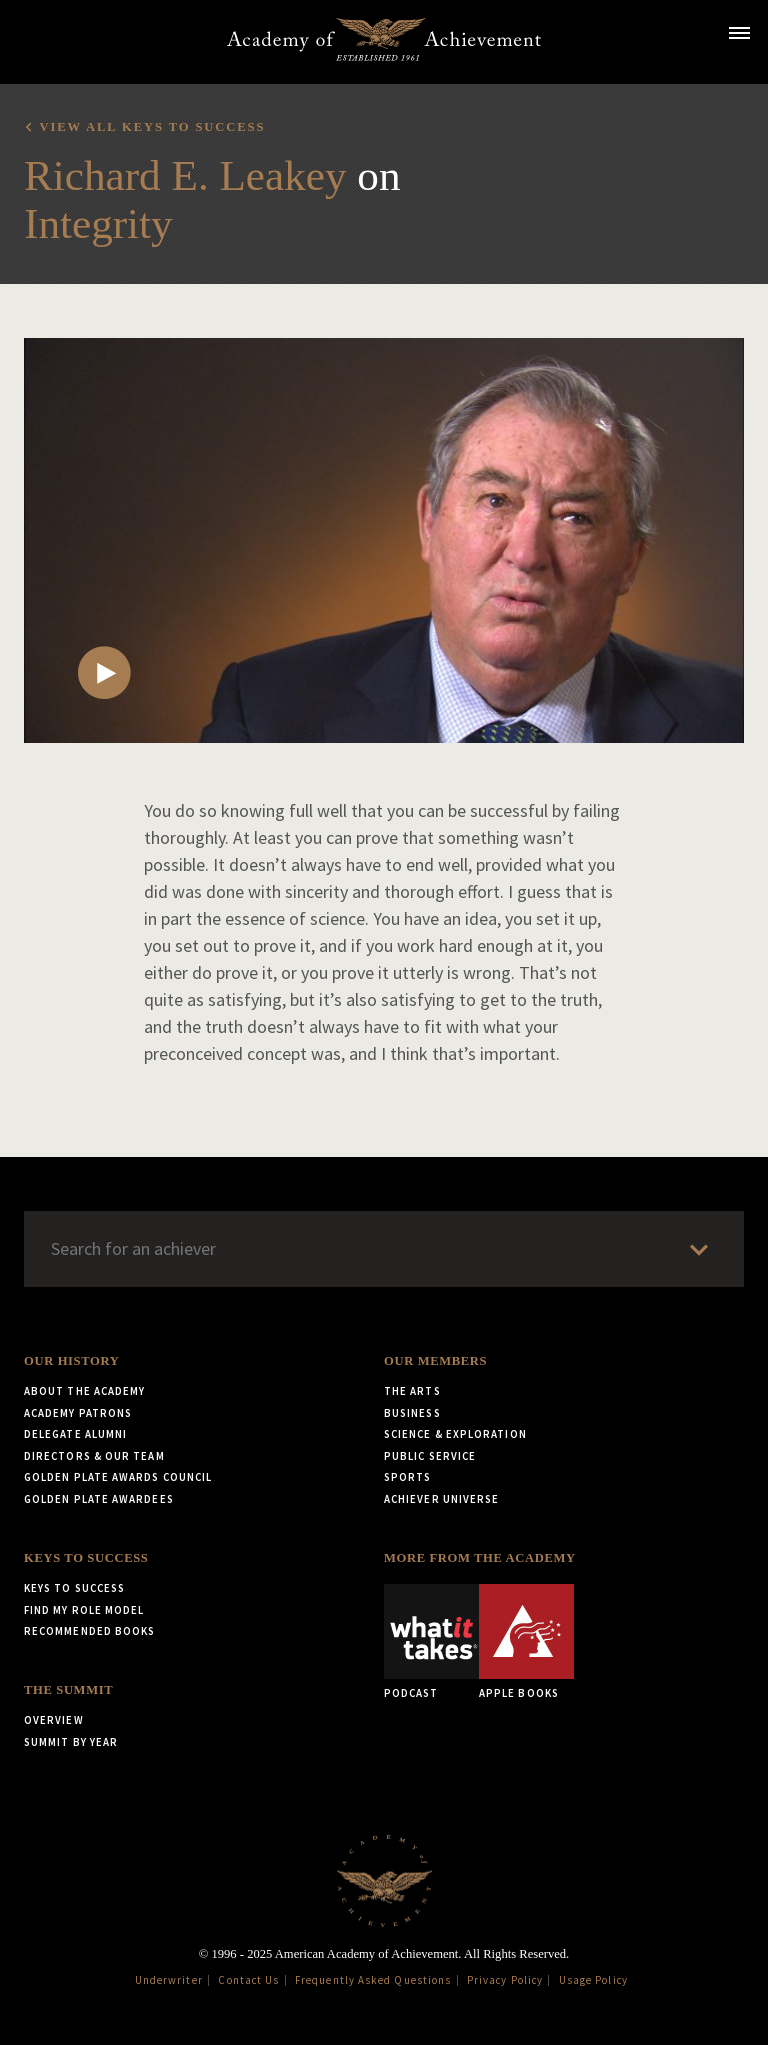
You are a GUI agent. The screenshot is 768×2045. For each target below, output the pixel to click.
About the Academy (84, 1391)
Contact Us (248, 1980)
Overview (54, 1720)
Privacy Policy (505, 1980)
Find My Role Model (84, 1610)
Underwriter (169, 1980)
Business (412, 1413)
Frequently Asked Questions (373, 1980)
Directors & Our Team (94, 1456)
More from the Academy (480, 1558)
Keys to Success (86, 1558)
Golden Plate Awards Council (118, 1477)
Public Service (430, 1456)
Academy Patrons (78, 1413)
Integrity (98, 223)
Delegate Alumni (75, 1434)
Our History (71, 1361)
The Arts (412, 1391)
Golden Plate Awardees (99, 1499)
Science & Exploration (455, 1434)
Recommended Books (89, 1631)
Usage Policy (593, 1980)
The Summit (68, 1690)
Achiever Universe (441, 1499)
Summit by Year (71, 1742)
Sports (407, 1477)
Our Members (435, 1361)
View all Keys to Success (152, 127)
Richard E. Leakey (185, 175)
